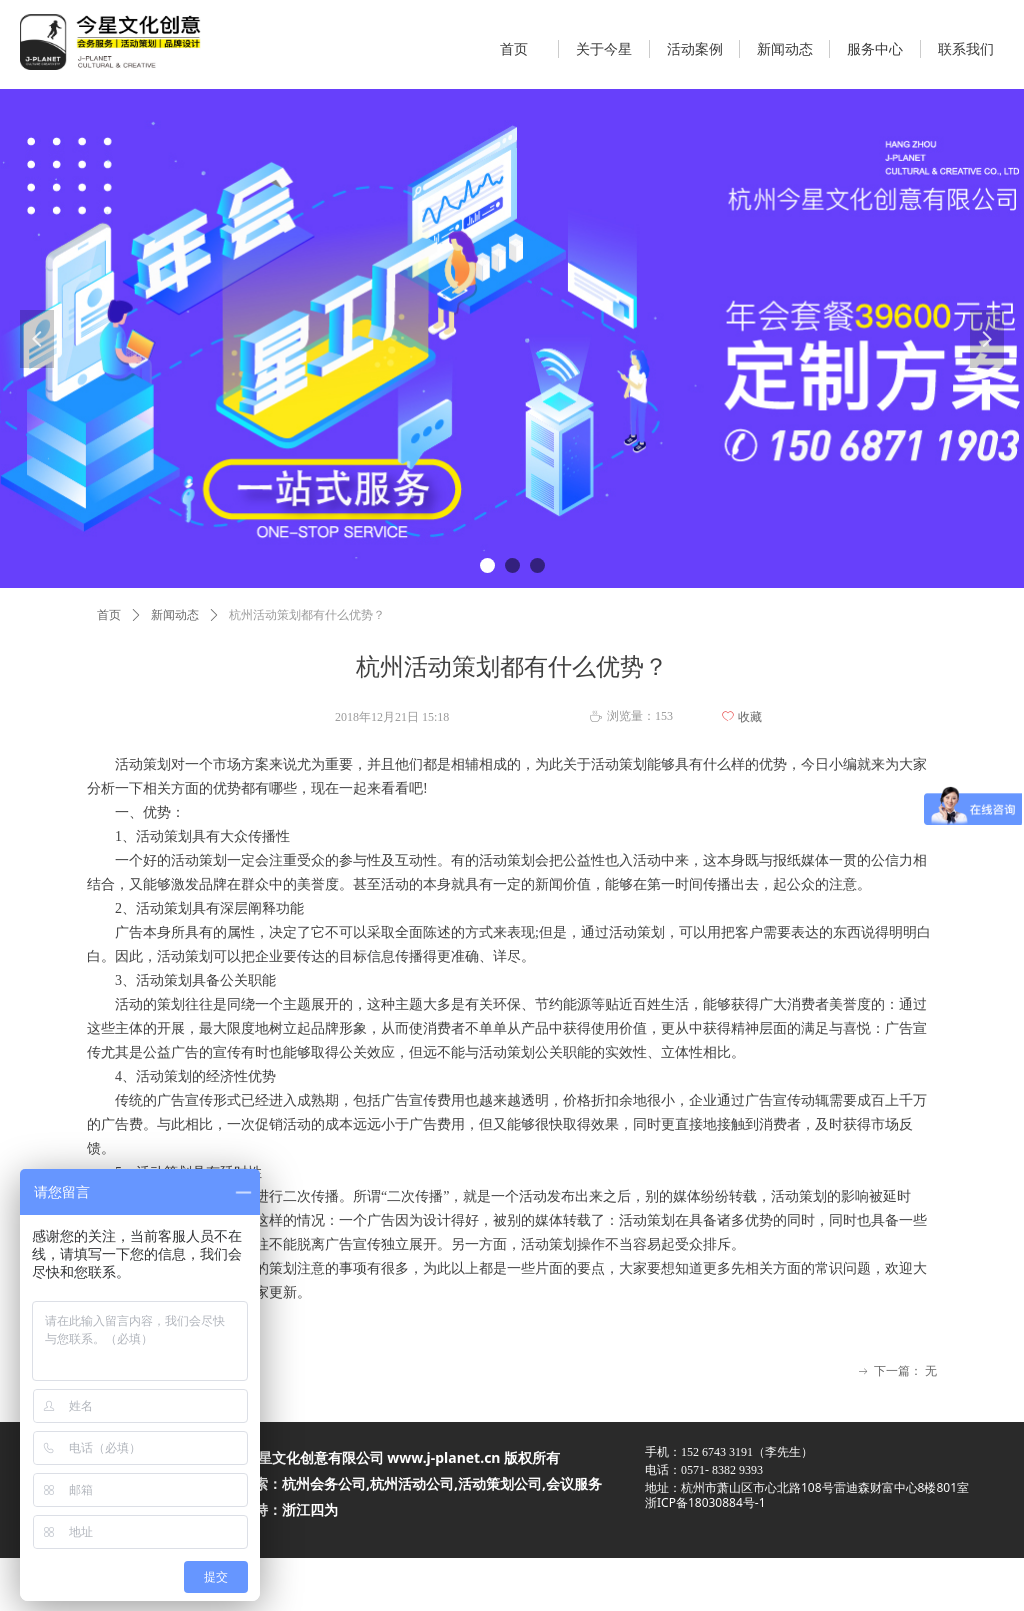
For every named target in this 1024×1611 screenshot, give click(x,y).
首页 (109, 615)
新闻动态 (175, 615)
